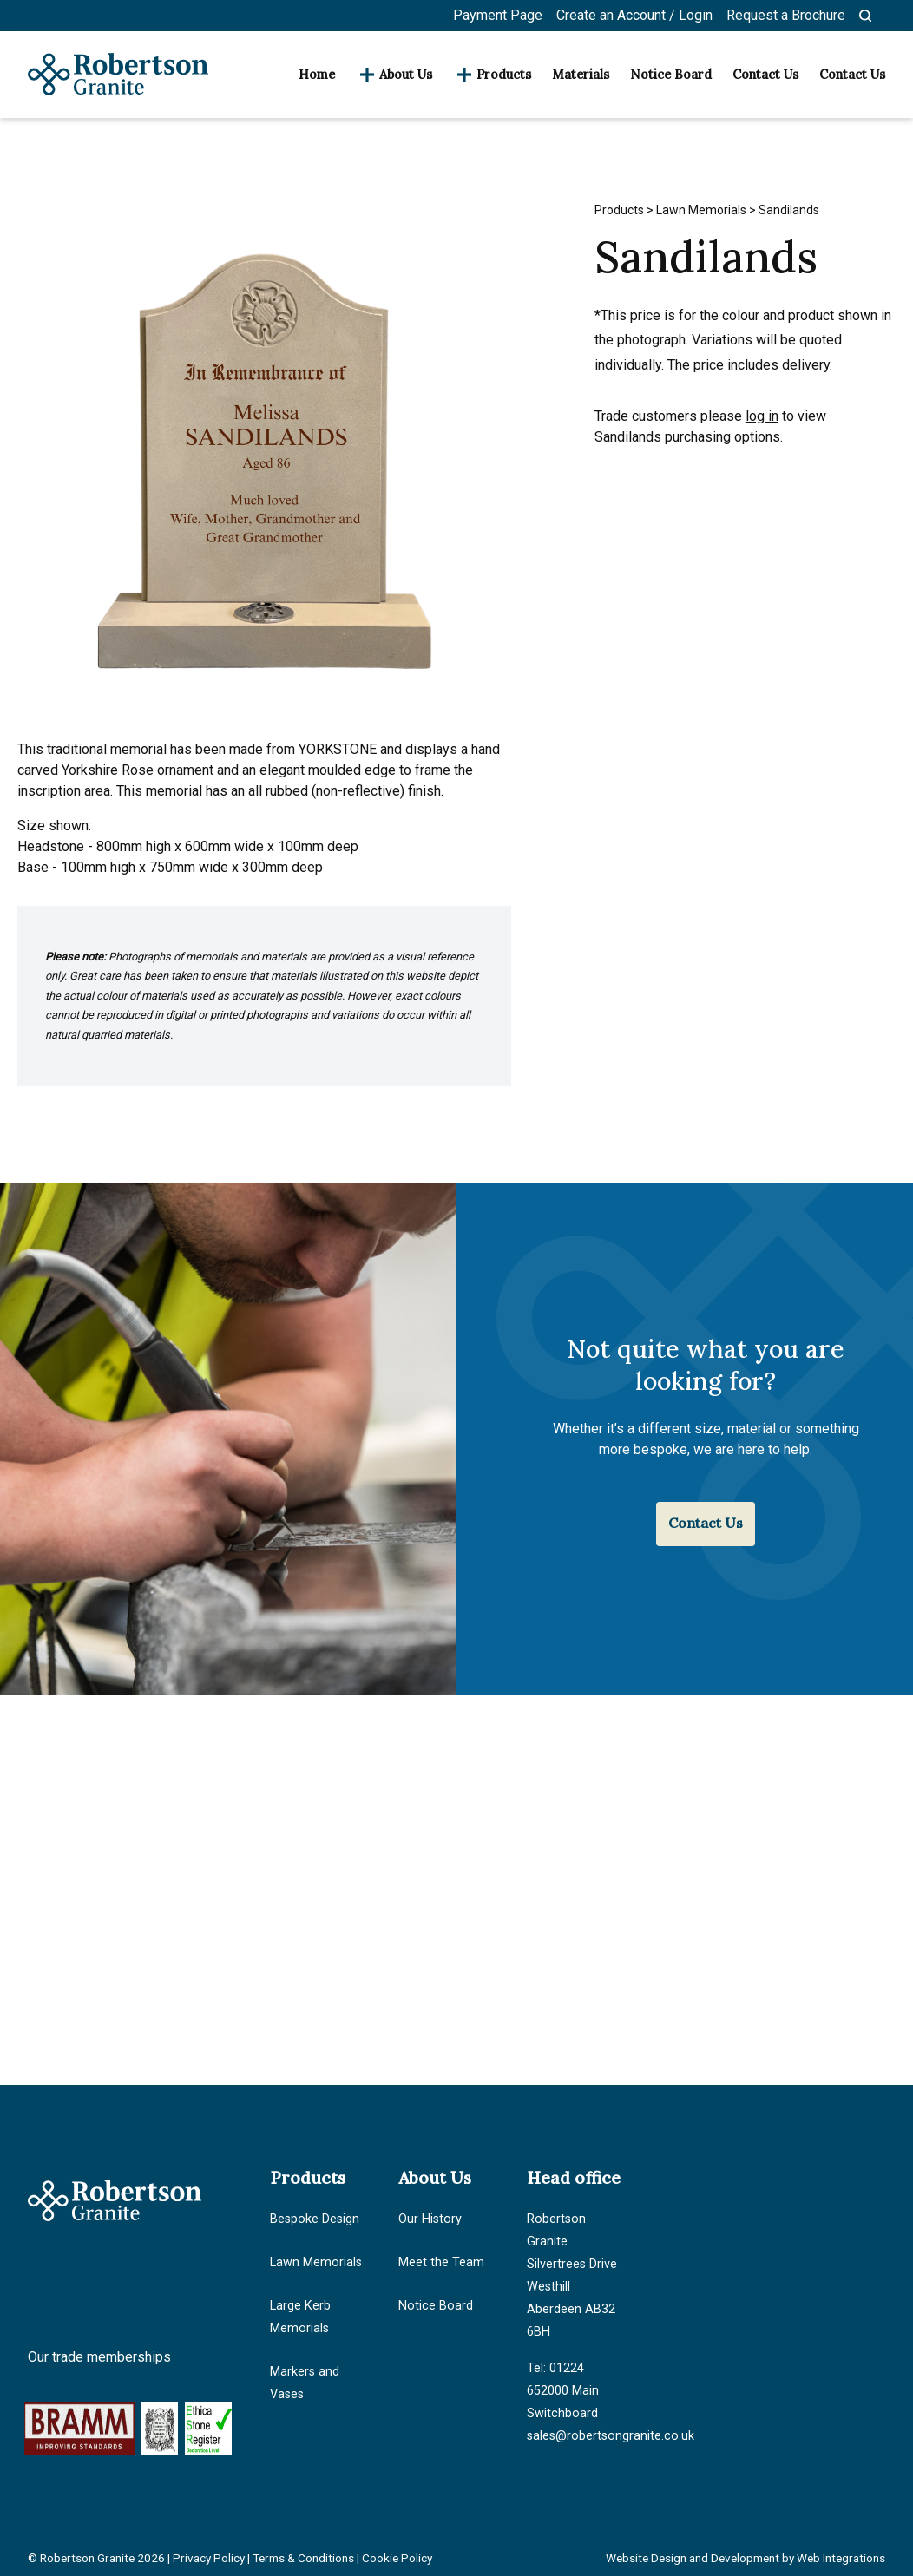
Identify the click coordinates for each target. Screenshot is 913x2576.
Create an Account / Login (634, 15)
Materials (580, 74)
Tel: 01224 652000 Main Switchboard (563, 2391)
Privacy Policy (209, 2558)
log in (762, 416)
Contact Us (765, 74)
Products (503, 74)
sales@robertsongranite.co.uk (610, 2436)
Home (317, 74)
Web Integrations (841, 2558)
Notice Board (671, 74)
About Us (405, 74)
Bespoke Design (314, 2219)
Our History (430, 2219)
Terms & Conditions (303, 2558)
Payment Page (497, 15)
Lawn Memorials (701, 210)
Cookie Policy (397, 2558)
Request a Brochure (785, 15)
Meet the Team (441, 2262)
